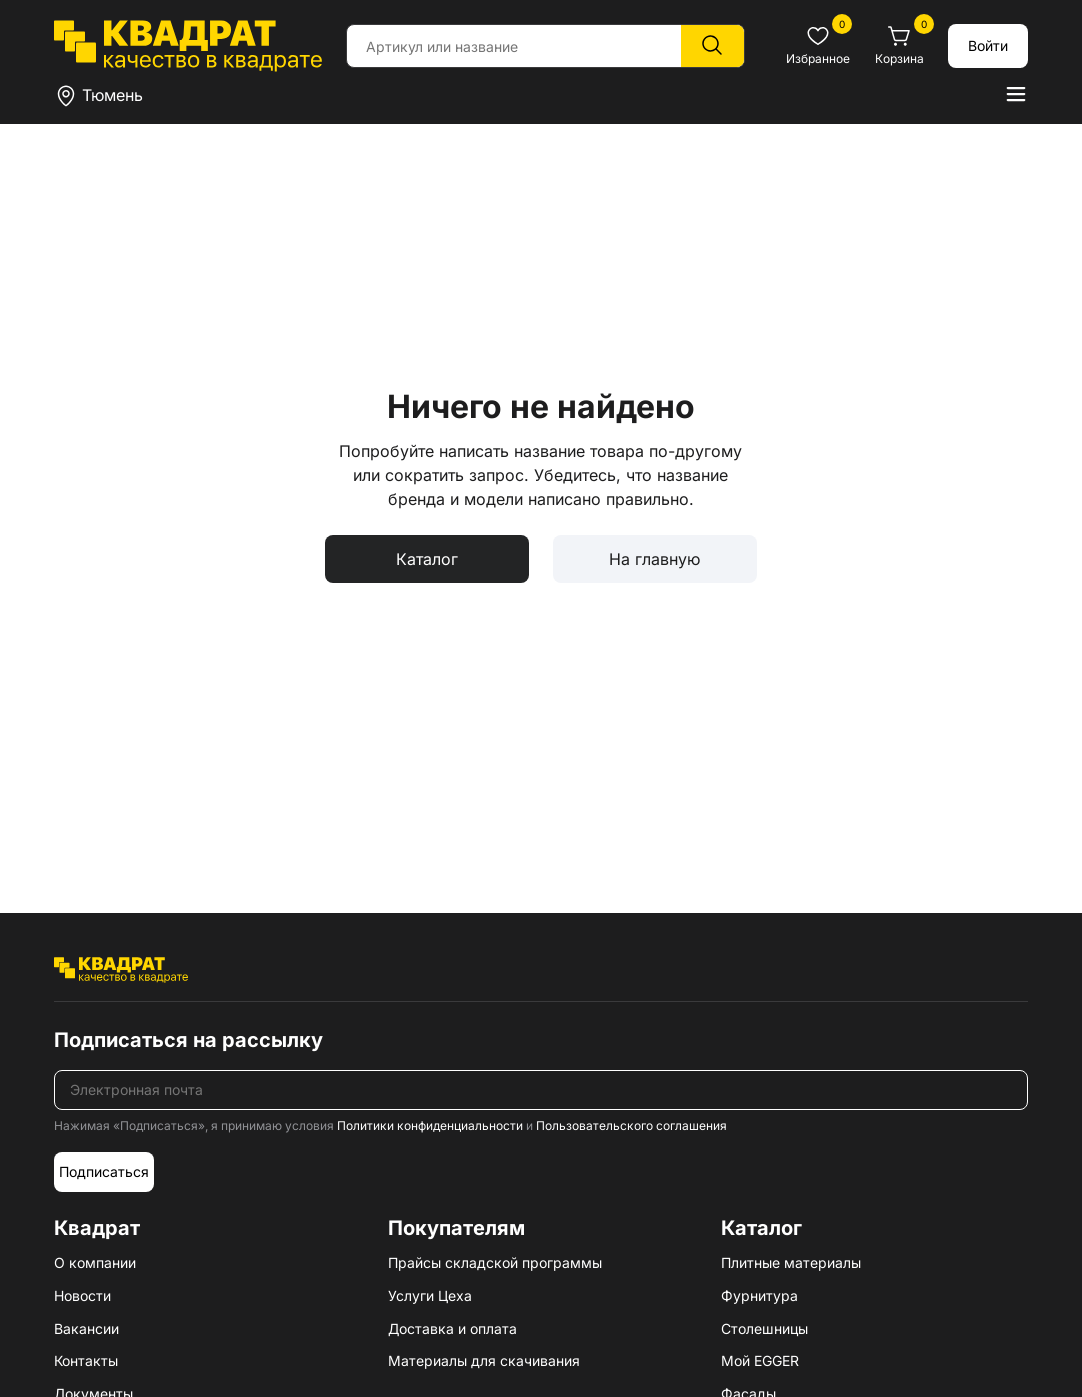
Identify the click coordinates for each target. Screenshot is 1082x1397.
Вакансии (86, 1328)
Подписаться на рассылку (188, 1040)
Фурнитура (759, 1295)
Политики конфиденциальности (430, 1125)
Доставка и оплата (452, 1328)
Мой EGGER (760, 1360)
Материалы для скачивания (484, 1360)
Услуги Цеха (430, 1295)
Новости (82, 1295)
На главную (654, 559)
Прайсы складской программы (495, 1262)
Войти (988, 45)
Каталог (427, 559)
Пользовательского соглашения (631, 1125)
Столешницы (764, 1328)
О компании (95, 1262)
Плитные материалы (791, 1262)
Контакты (86, 1360)
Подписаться (104, 1171)
